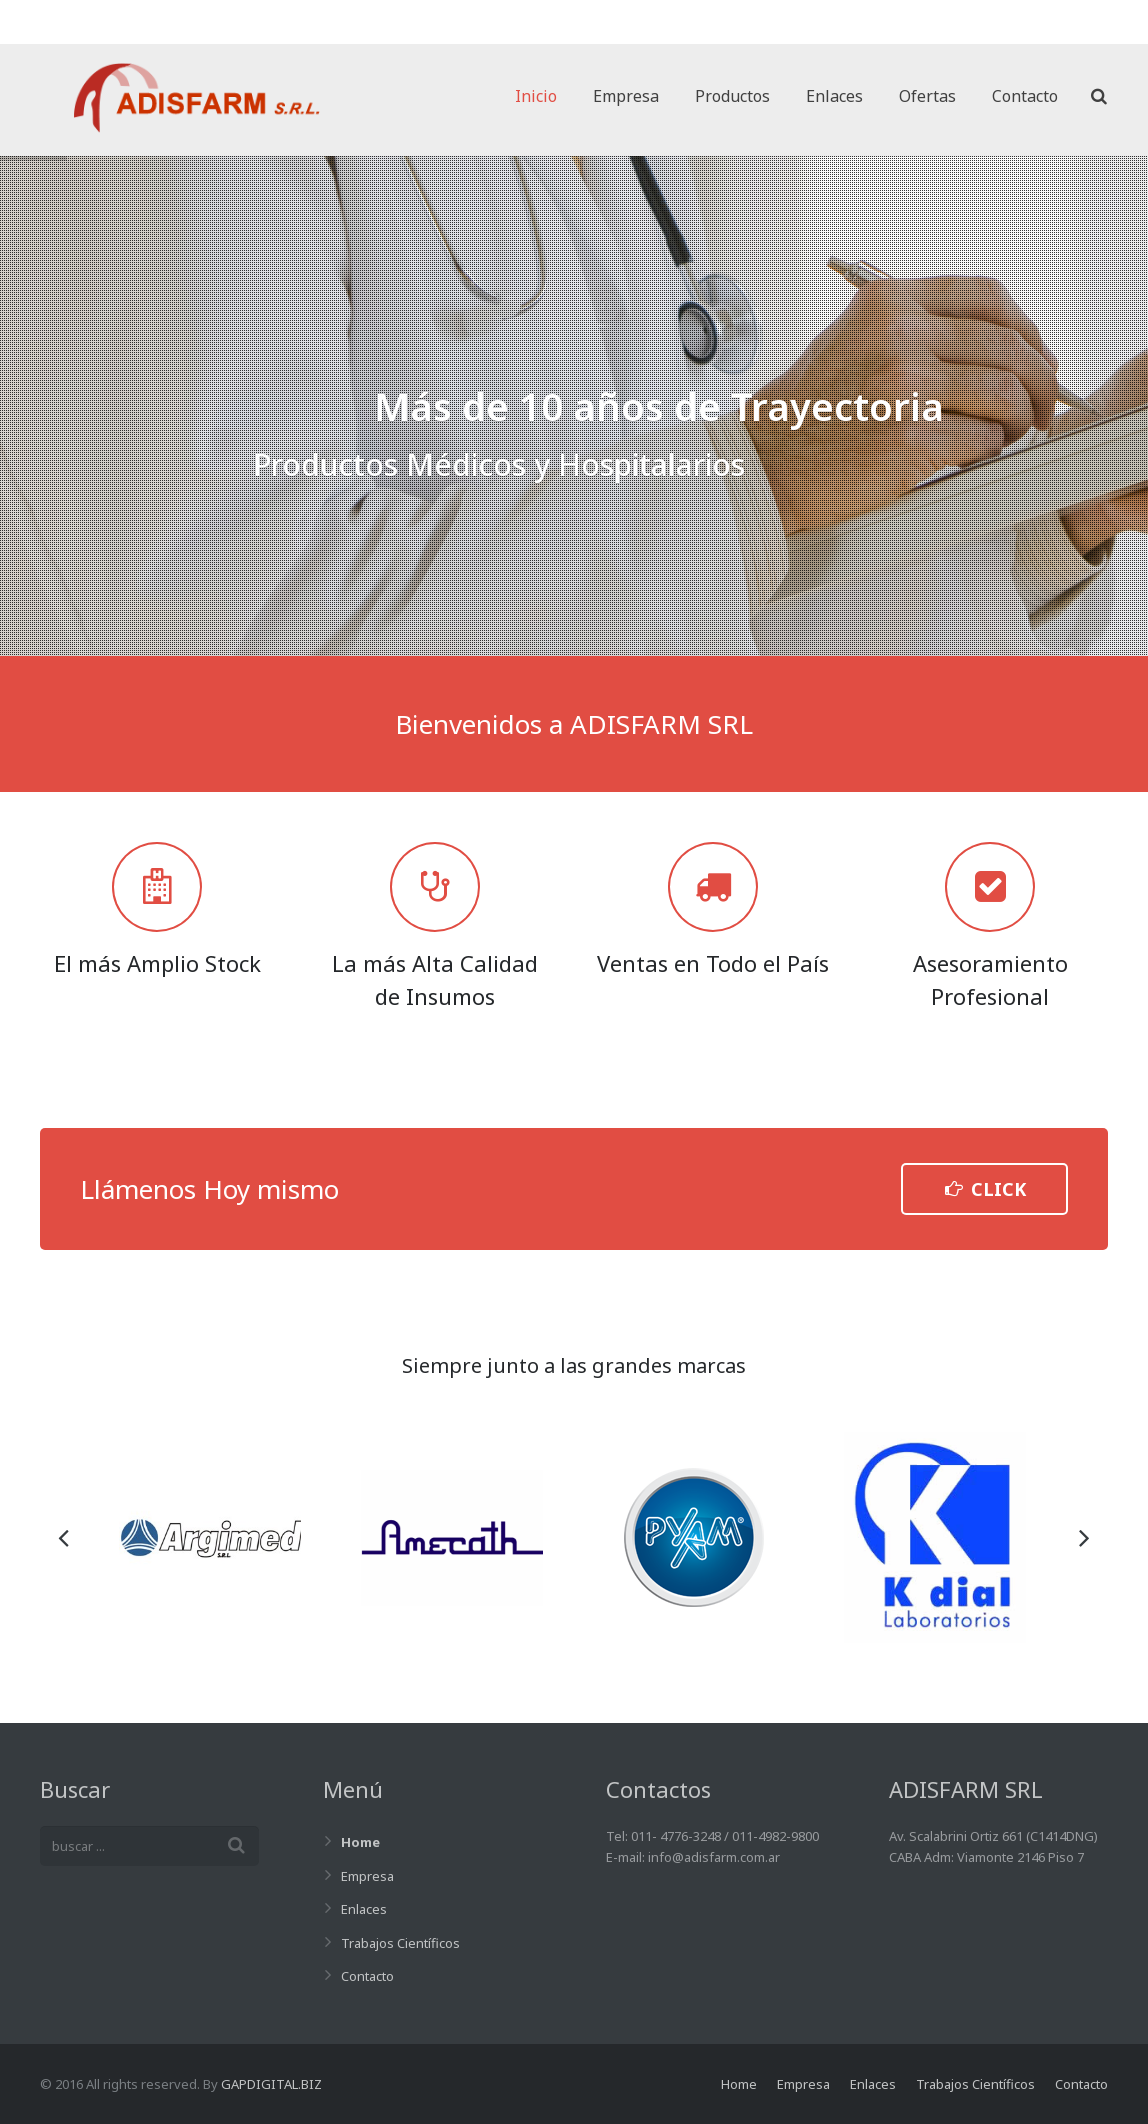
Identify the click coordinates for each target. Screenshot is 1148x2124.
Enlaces (364, 1909)
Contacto (367, 1976)
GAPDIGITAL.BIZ (271, 2084)
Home (360, 1842)
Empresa (367, 1876)
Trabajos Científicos (400, 1943)
